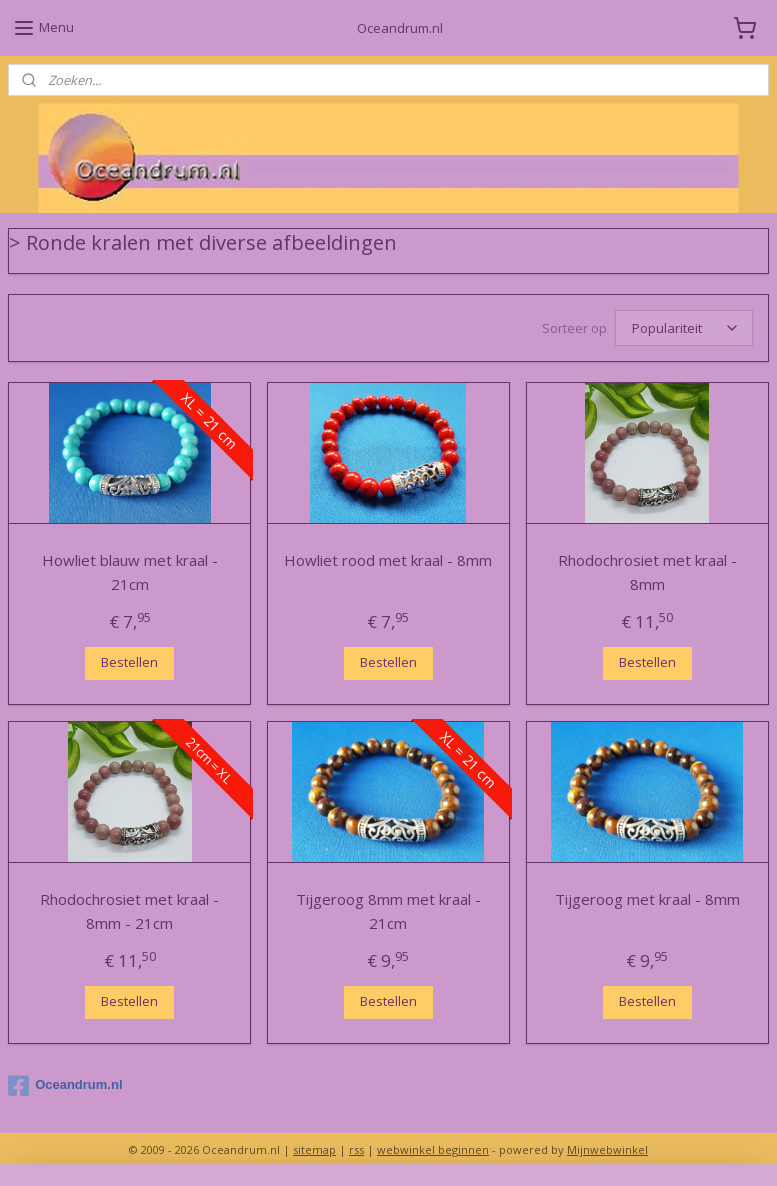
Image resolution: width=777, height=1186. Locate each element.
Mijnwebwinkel (607, 1149)
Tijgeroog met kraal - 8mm (647, 899)
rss (356, 1149)
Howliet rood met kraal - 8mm (388, 560)
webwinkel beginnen (433, 1149)
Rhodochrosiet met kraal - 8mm (647, 572)
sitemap (314, 1149)
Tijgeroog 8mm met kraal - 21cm (388, 911)
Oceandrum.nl (65, 1086)
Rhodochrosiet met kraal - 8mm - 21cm (129, 911)
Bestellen (129, 662)
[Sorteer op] (684, 328)
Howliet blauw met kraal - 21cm (130, 572)
